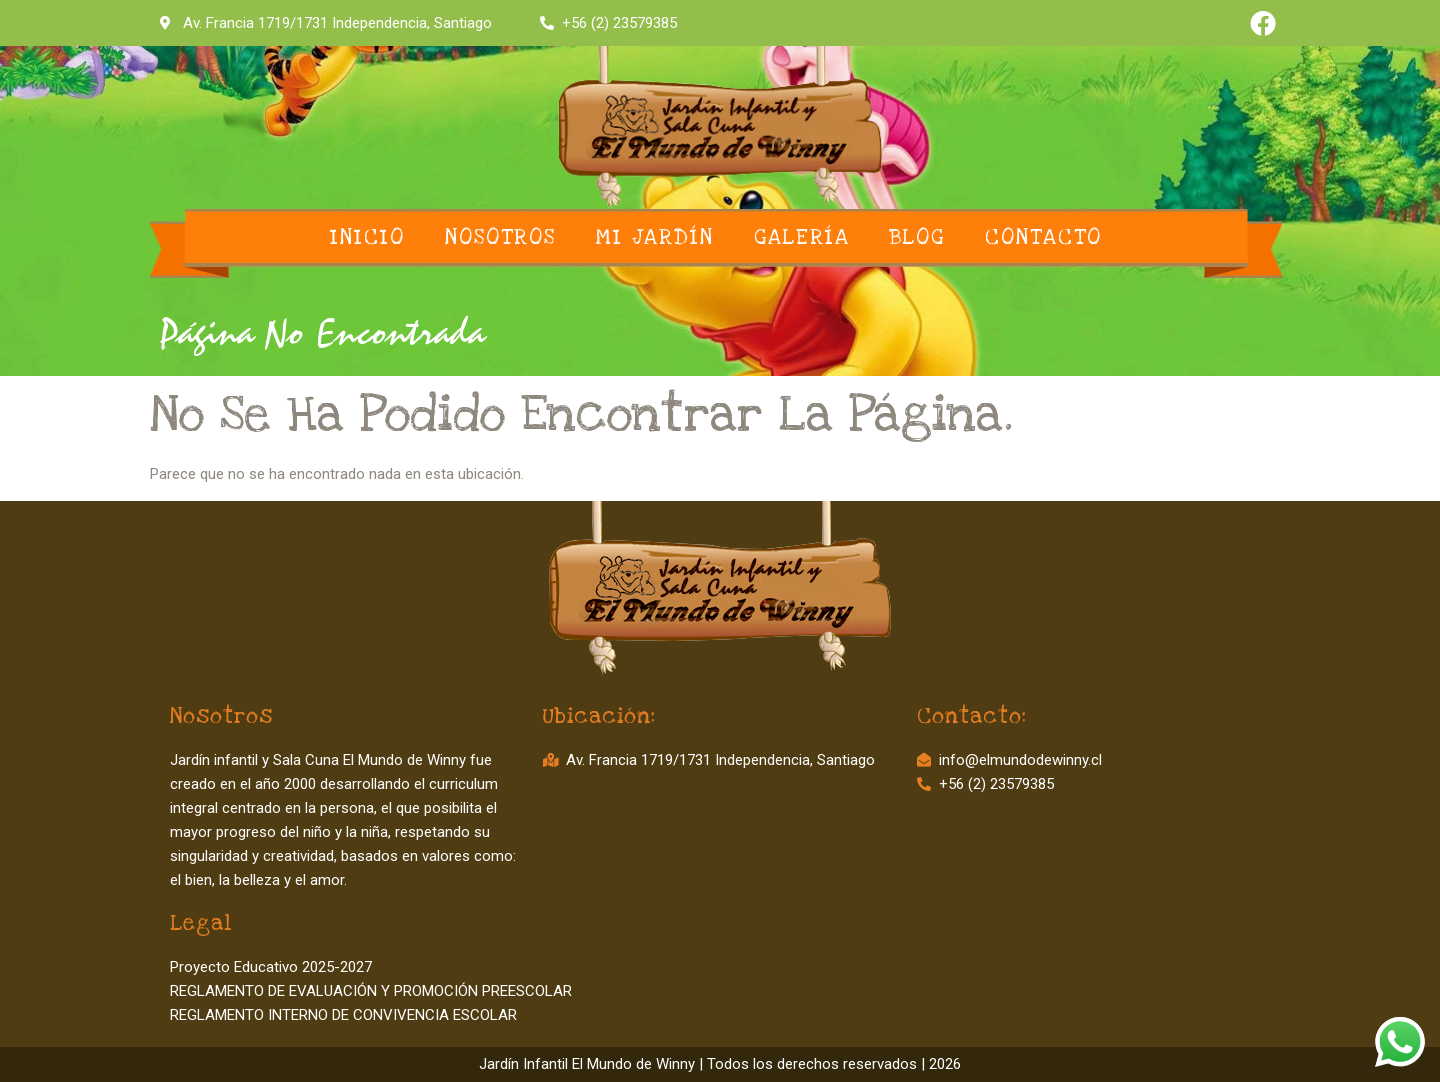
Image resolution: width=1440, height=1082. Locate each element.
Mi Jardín (655, 237)
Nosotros (500, 237)
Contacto (1043, 237)
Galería (802, 237)
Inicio (367, 237)
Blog (917, 237)
